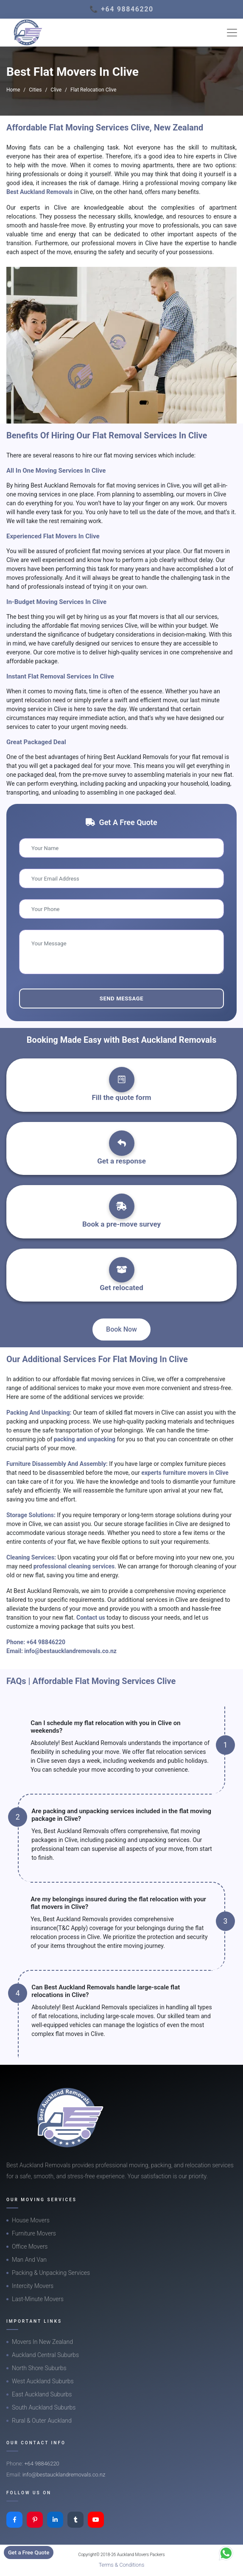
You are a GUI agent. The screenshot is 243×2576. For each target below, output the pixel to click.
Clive (55, 90)
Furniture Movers (34, 2233)
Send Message (121, 998)
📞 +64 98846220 (121, 9)
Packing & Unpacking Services (51, 2272)
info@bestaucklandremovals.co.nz (70, 1651)
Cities (35, 90)
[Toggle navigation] (232, 33)
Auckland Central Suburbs (45, 2355)
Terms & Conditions (122, 2565)
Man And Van (29, 2259)
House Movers (31, 2220)
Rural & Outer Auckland (42, 2420)
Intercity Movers (32, 2285)
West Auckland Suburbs (43, 2381)
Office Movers (29, 2246)
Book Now (121, 1329)
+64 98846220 (46, 1642)
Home (13, 90)
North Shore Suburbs (39, 2368)
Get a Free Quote (28, 2552)
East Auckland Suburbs (42, 2394)
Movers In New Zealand (42, 2341)
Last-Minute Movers (38, 2299)
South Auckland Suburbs (43, 2407)
